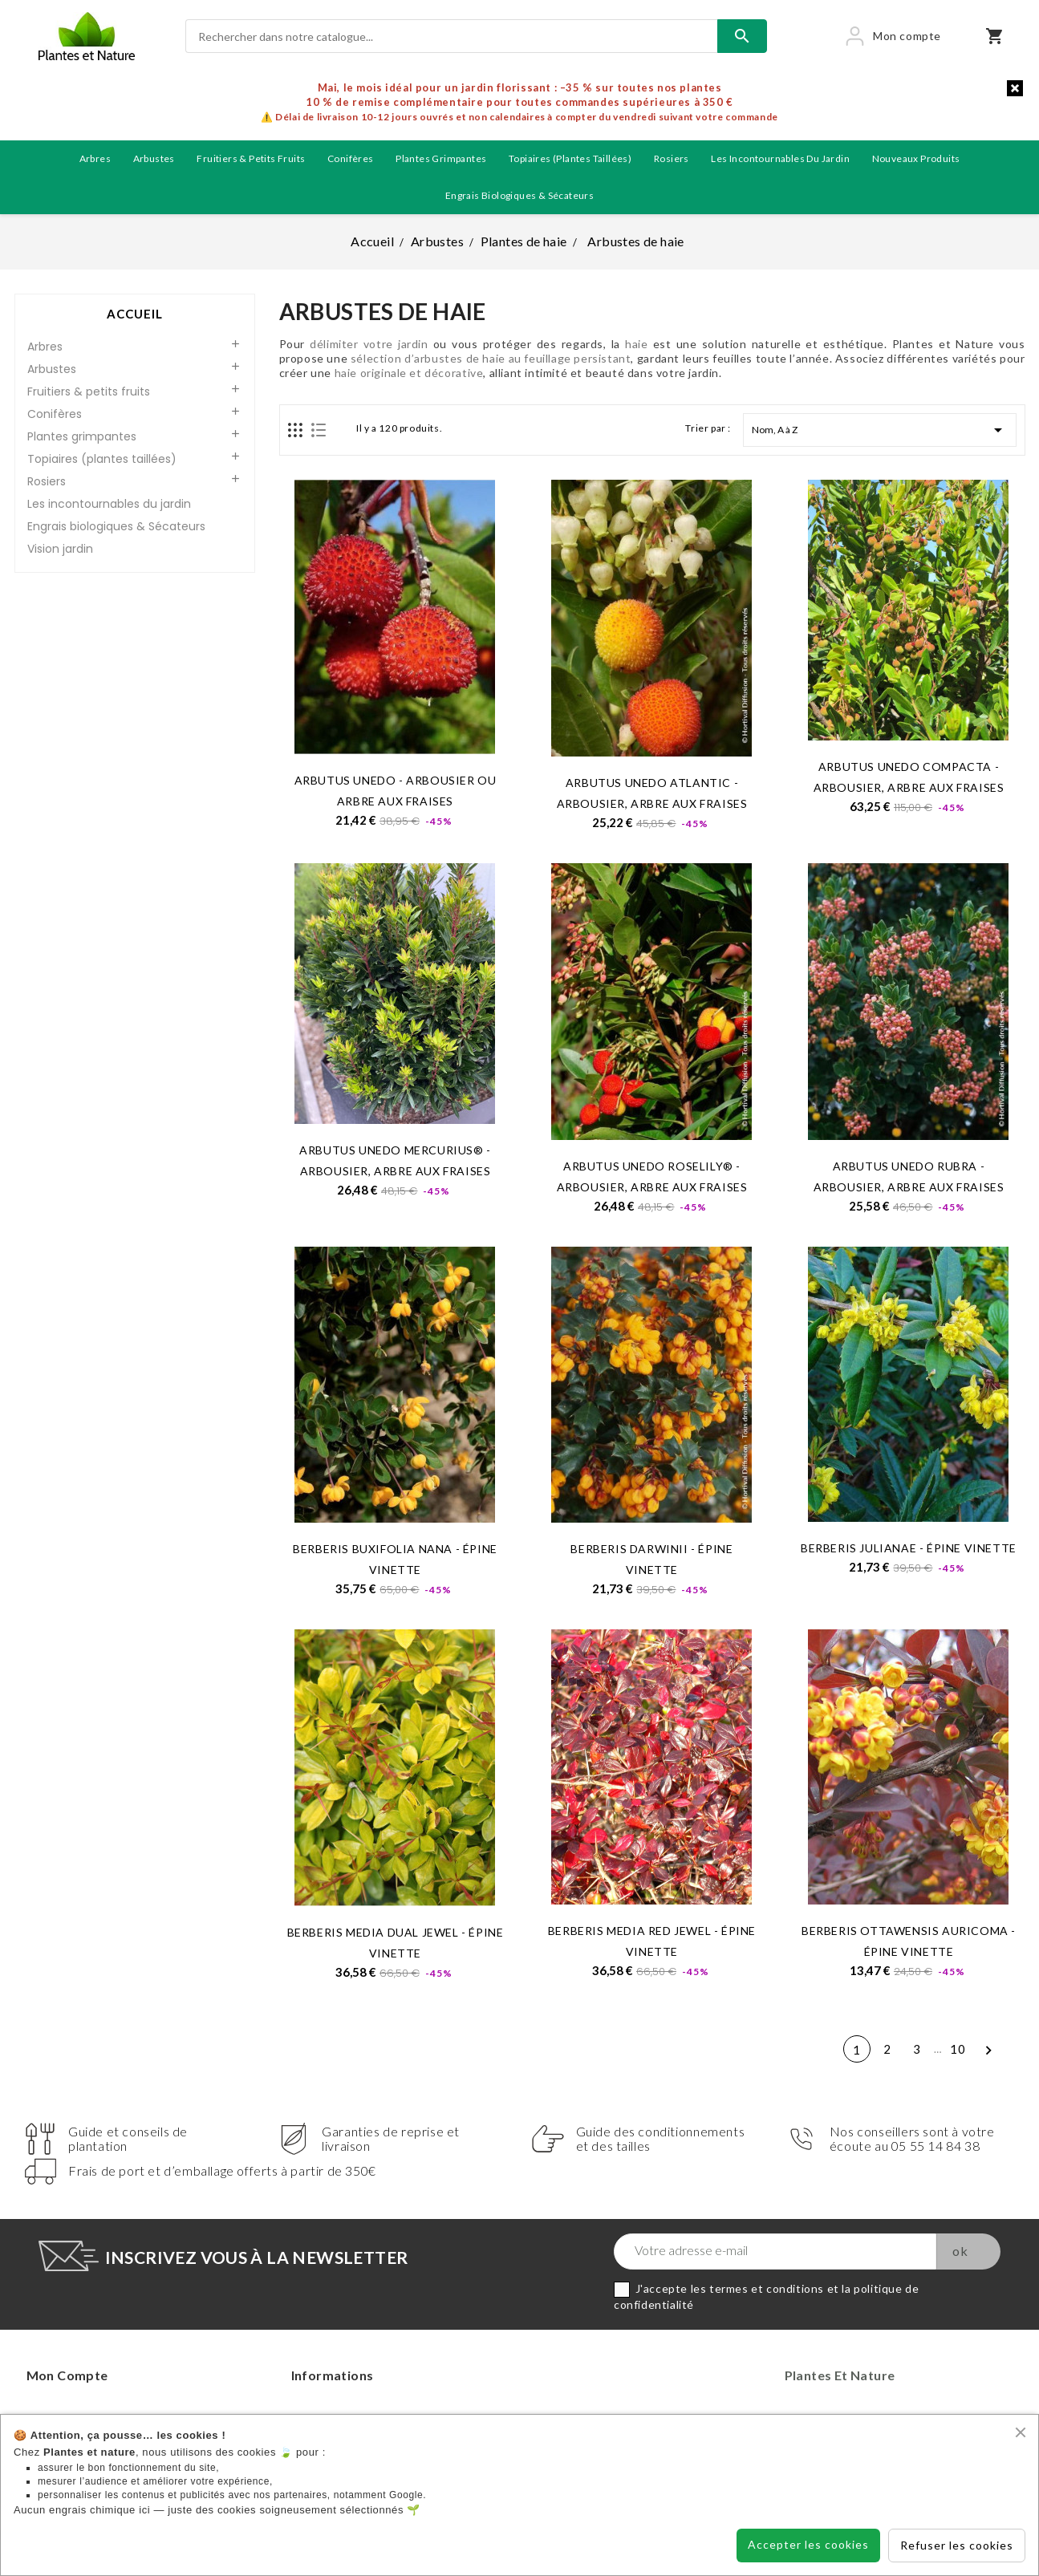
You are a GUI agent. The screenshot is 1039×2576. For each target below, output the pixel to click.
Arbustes (154, 158)
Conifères (350, 158)
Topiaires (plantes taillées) (570, 158)
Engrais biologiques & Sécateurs (519, 195)
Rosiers (671, 158)
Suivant (988, 2052)
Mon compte (67, 2375)
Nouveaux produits (916, 158)
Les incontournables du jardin (780, 158)
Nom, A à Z (880, 430)
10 (957, 2049)
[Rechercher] (451, 36)
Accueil (135, 313)
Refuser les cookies (956, 2545)
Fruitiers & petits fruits (251, 158)
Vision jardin (60, 549)
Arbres (95, 158)
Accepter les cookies (808, 2544)
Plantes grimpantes (441, 158)
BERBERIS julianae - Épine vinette (909, 1548)
